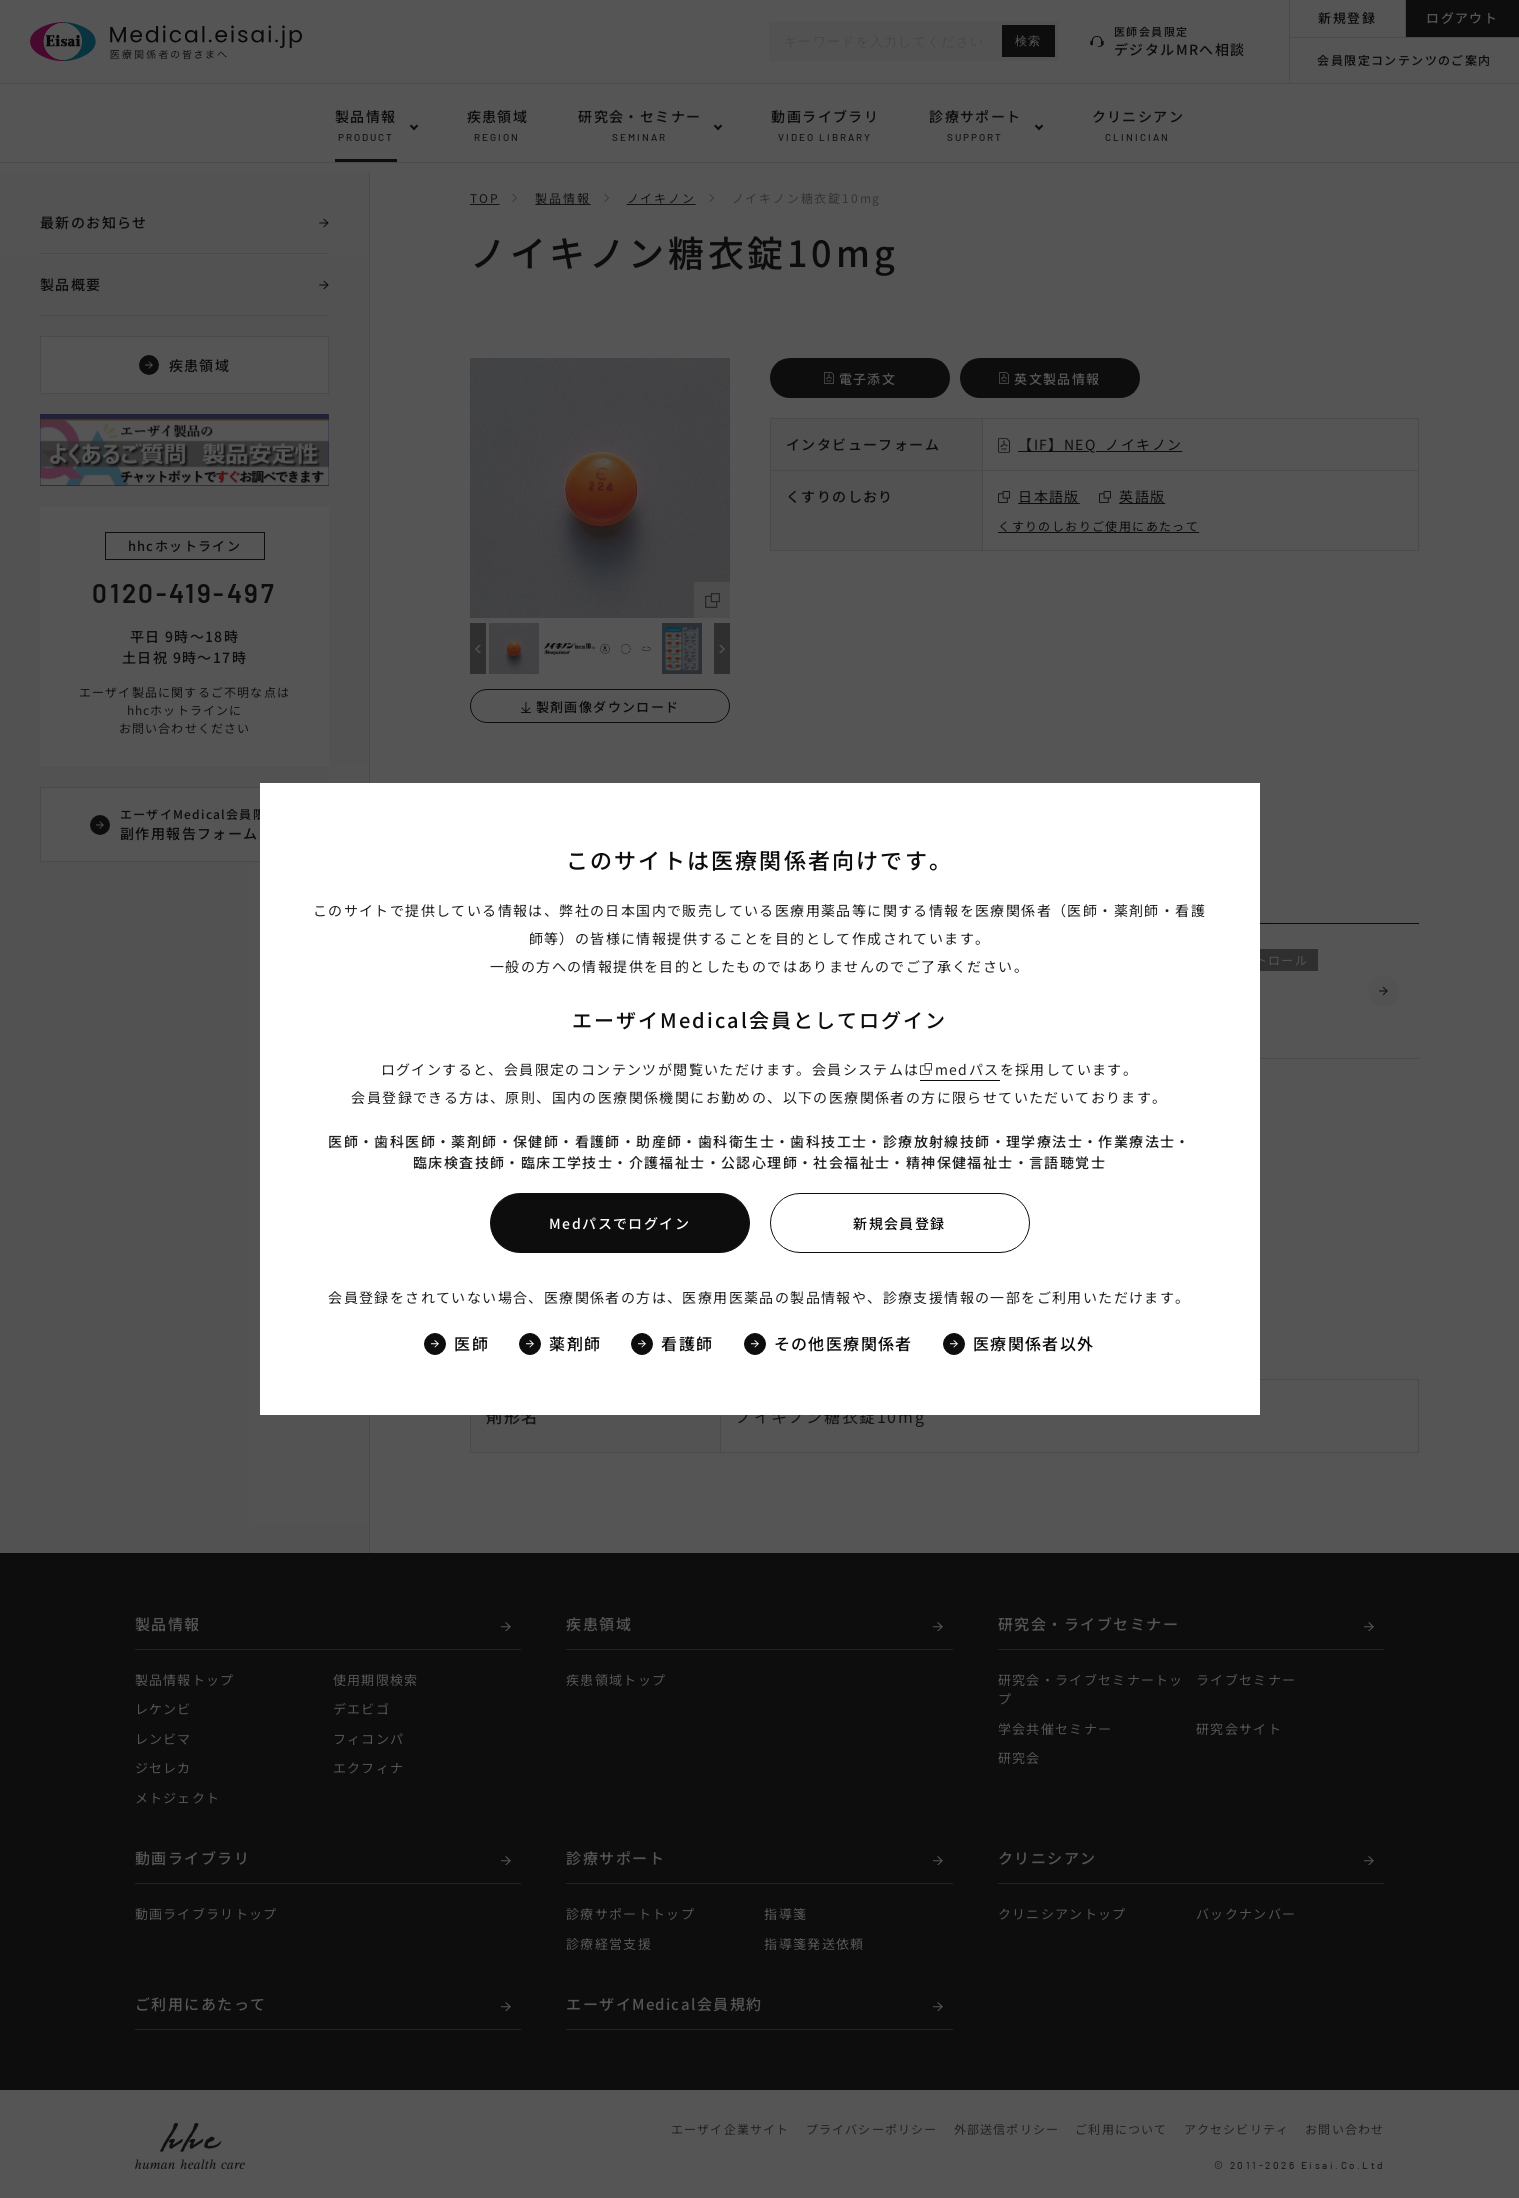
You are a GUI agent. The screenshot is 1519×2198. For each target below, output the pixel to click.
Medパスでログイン (619, 1223)
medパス (967, 1069)
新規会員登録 (899, 1223)
